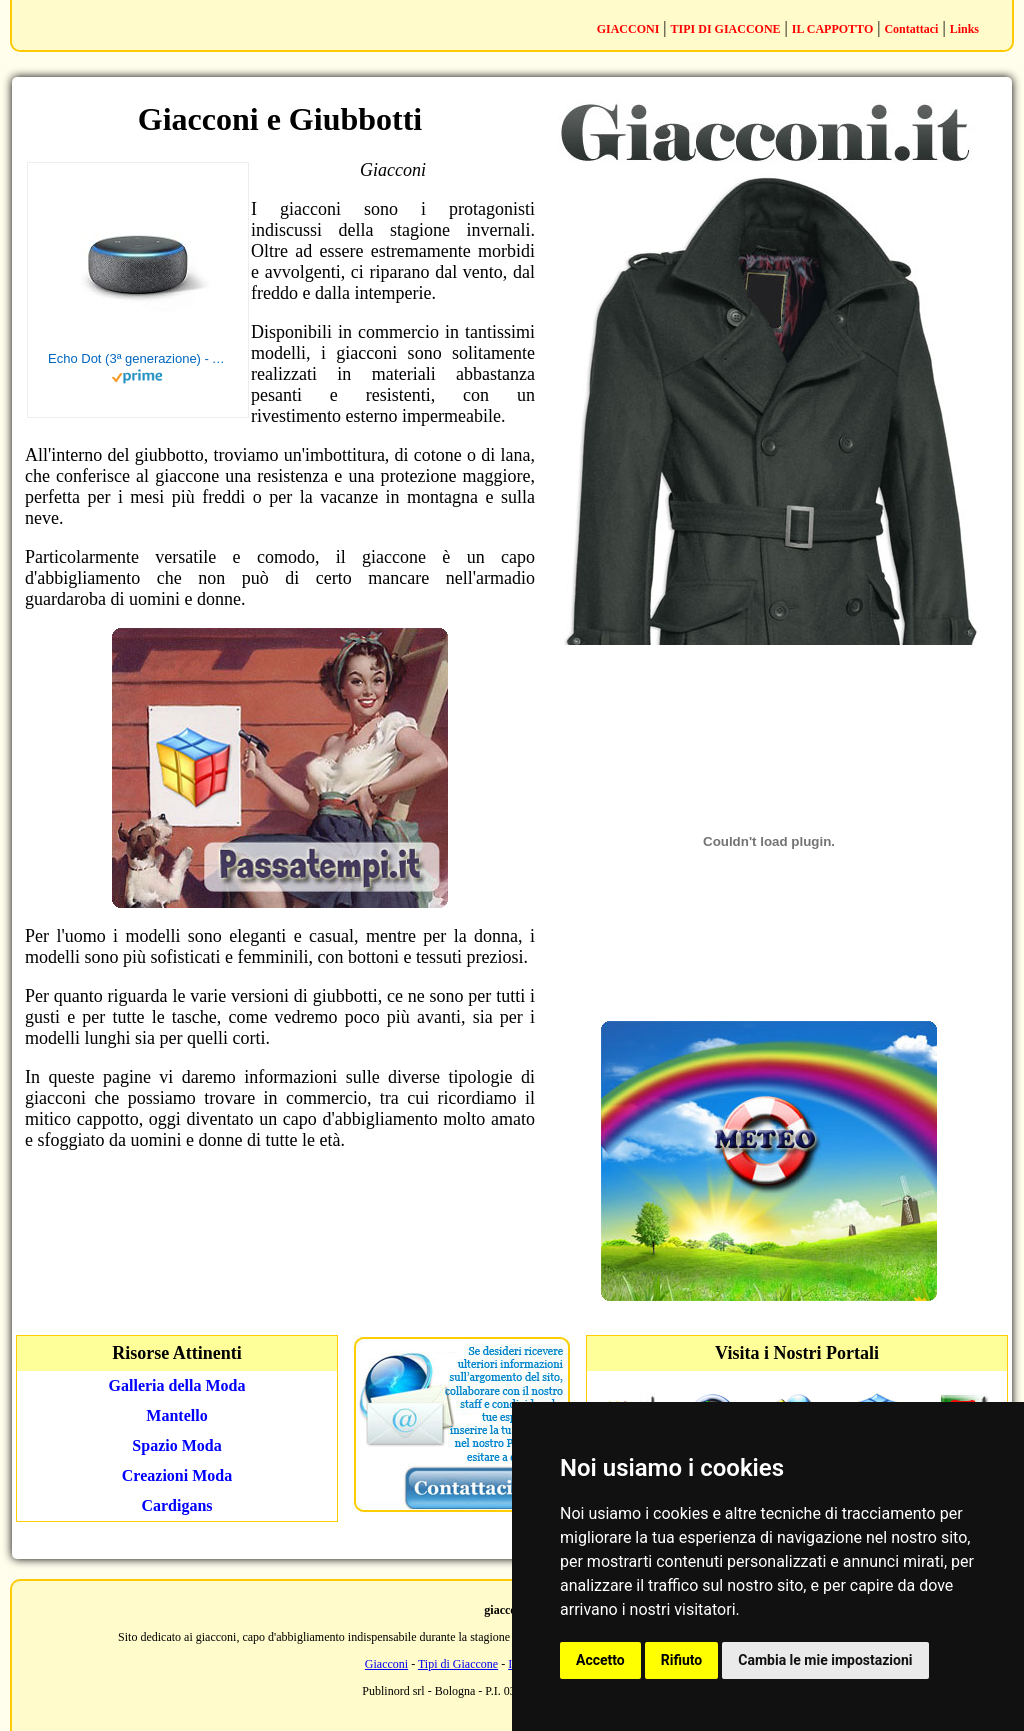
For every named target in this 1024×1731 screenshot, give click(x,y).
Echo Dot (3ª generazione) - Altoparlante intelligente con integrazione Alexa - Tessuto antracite (138, 358)
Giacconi (386, 1664)
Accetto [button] (600, 1660)
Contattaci (911, 29)
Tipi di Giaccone (458, 1664)
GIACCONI (628, 29)
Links (964, 29)
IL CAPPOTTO (832, 29)
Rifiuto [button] (682, 1660)
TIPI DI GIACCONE (726, 29)
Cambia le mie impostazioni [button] (825, 1660)
